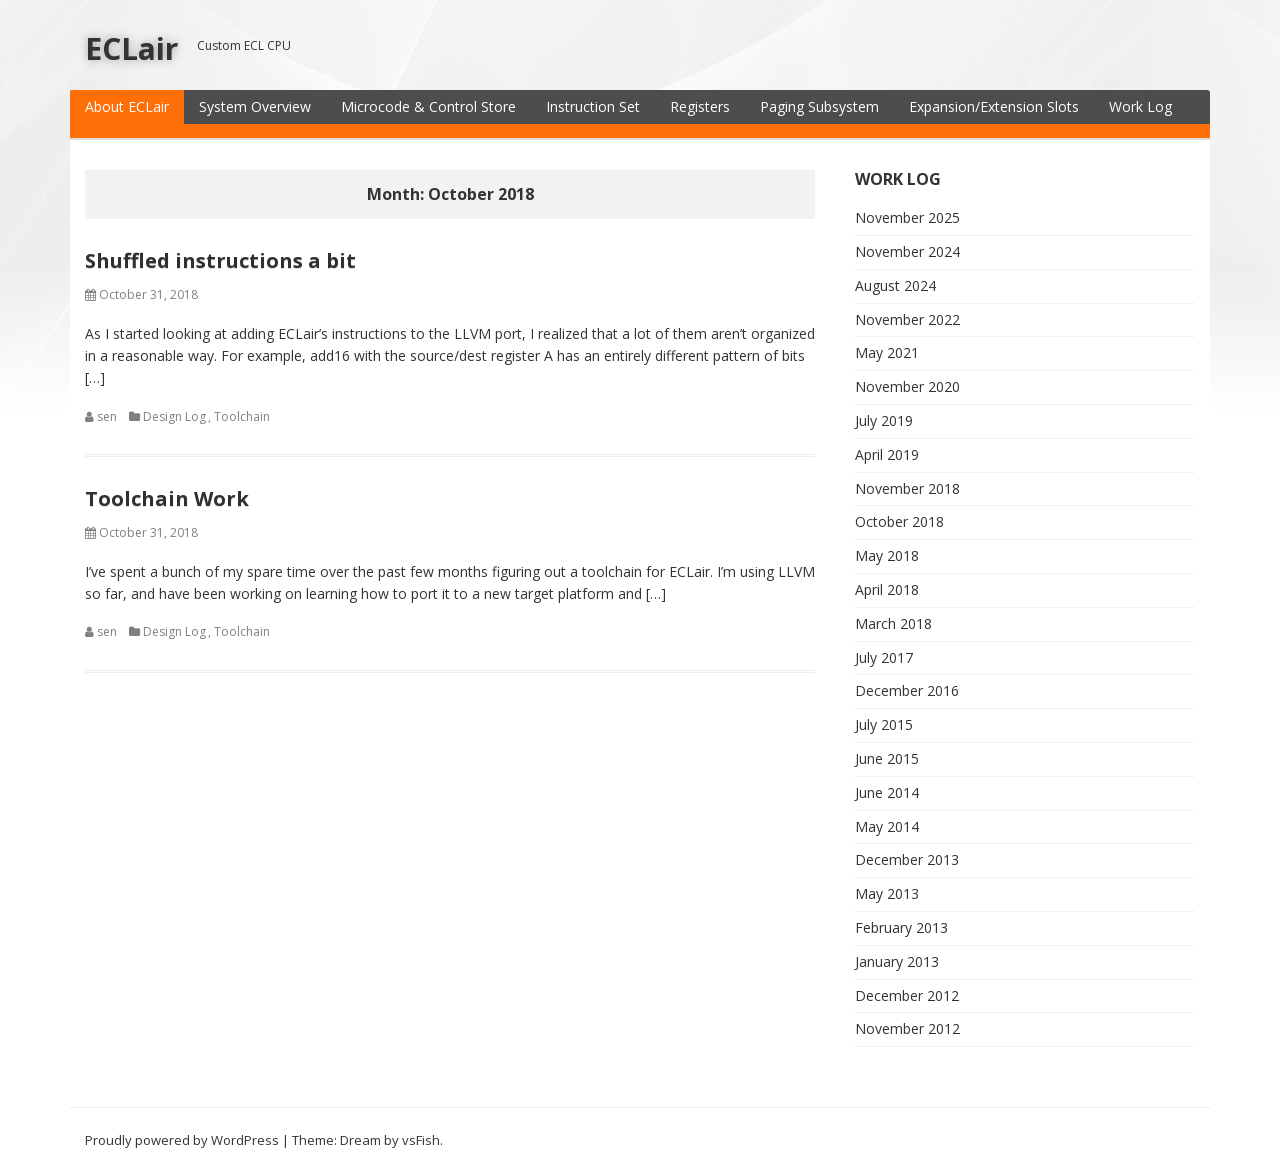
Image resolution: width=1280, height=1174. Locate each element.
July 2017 (884, 657)
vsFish (421, 1140)
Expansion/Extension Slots (994, 106)
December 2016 (907, 690)
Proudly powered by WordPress (182, 1140)
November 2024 (907, 251)
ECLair (131, 48)
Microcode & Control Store (428, 106)
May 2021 (887, 352)
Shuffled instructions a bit (220, 260)
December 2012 (907, 995)
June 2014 (887, 792)
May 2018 (887, 555)
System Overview (255, 106)
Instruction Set (593, 106)
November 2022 (907, 319)
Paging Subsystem (819, 106)
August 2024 (895, 285)
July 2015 (884, 724)
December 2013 (907, 859)
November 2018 (907, 488)
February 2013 (901, 927)
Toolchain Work (167, 498)
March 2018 (893, 623)
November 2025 (907, 217)
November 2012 (907, 1028)
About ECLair (127, 106)
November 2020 (907, 386)
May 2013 (887, 893)
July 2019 (884, 420)
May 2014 (887, 826)
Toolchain (242, 416)
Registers (700, 106)
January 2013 (897, 961)
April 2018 (887, 589)
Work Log (1140, 106)
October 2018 (899, 521)
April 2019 (887, 454)
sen (107, 416)
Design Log (174, 416)
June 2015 (887, 758)
